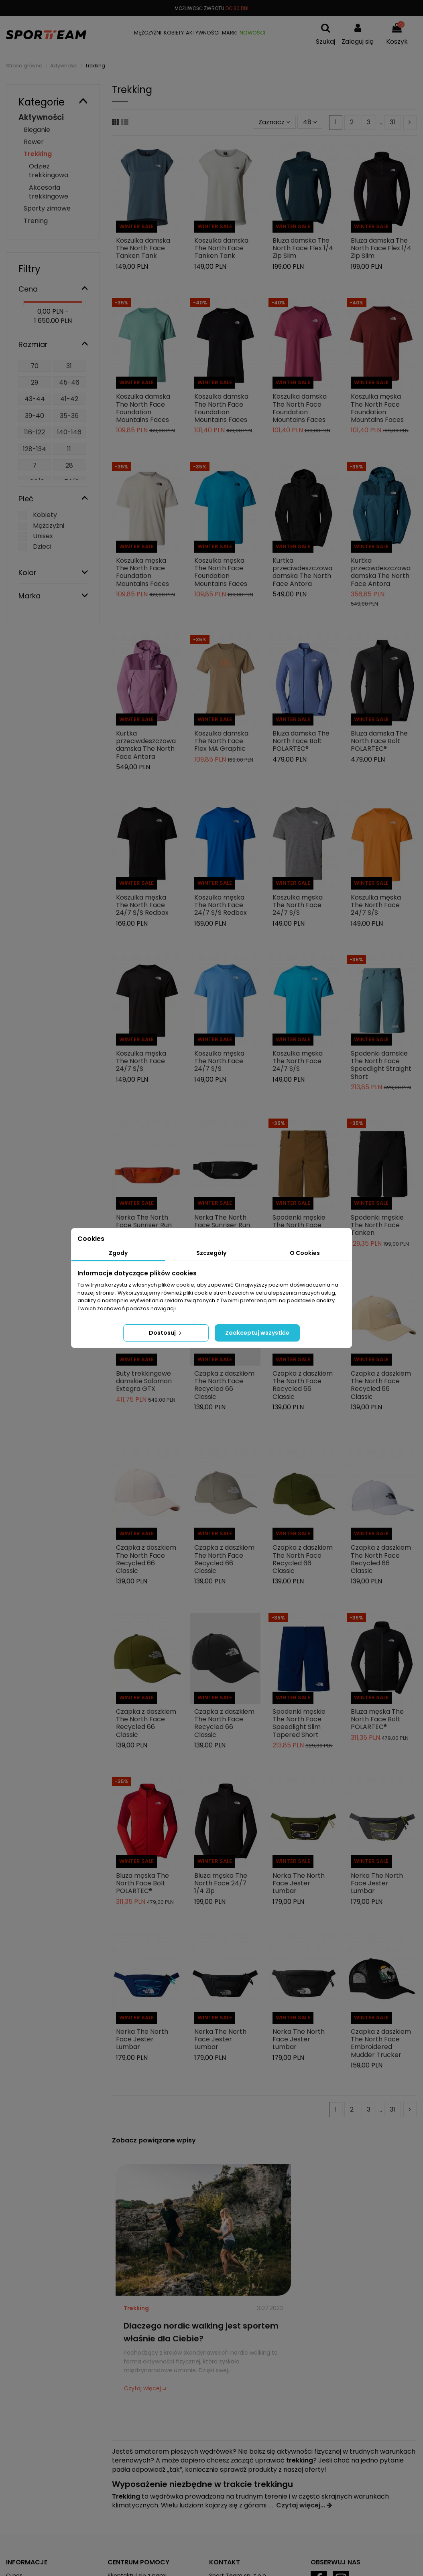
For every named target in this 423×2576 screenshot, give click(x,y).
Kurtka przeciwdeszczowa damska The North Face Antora (302, 572)
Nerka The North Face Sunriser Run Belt (144, 1225)
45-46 (69, 382)
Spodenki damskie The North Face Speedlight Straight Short (381, 1065)
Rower (34, 141)
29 (34, 382)
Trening (36, 220)
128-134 (34, 449)
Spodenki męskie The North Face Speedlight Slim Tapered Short (299, 1723)
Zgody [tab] (118, 1253)
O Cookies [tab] (305, 1253)
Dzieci (42, 546)
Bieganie (37, 129)
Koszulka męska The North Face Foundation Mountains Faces (377, 408)
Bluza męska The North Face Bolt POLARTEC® (377, 1719)
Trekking (136, 2308)
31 (392, 122)
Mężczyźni (48, 525)
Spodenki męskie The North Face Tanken (299, 1225)
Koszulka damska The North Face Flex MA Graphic (221, 741)
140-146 (69, 432)
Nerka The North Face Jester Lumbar (299, 1883)
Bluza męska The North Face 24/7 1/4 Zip (220, 1883)
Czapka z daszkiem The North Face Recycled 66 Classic (224, 1385)
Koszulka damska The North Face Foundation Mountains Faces (143, 408)
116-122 (34, 432)
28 (69, 465)
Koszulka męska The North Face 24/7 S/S (298, 905)
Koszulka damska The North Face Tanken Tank (143, 248)
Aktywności (41, 117)
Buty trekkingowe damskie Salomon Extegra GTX (144, 1381)
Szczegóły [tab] (211, 1253)
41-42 (69, 398)
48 (310, 122)
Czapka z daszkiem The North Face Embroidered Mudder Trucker (381, 2043)
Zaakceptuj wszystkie (257, 1333)
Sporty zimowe (47, 208)
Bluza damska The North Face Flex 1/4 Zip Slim (303, 248)
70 (35, 366)
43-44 (34, 398)
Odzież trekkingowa (48, 171)
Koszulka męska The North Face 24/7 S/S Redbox (142, 905)
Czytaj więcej (142, 2388)
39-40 (34, 415)
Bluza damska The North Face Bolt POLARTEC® (301, 741)
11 (69, 449)
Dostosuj (166, 1333)
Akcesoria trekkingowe (48, 192)
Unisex (43, 536)
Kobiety (45, 514)
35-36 (69, 415)
